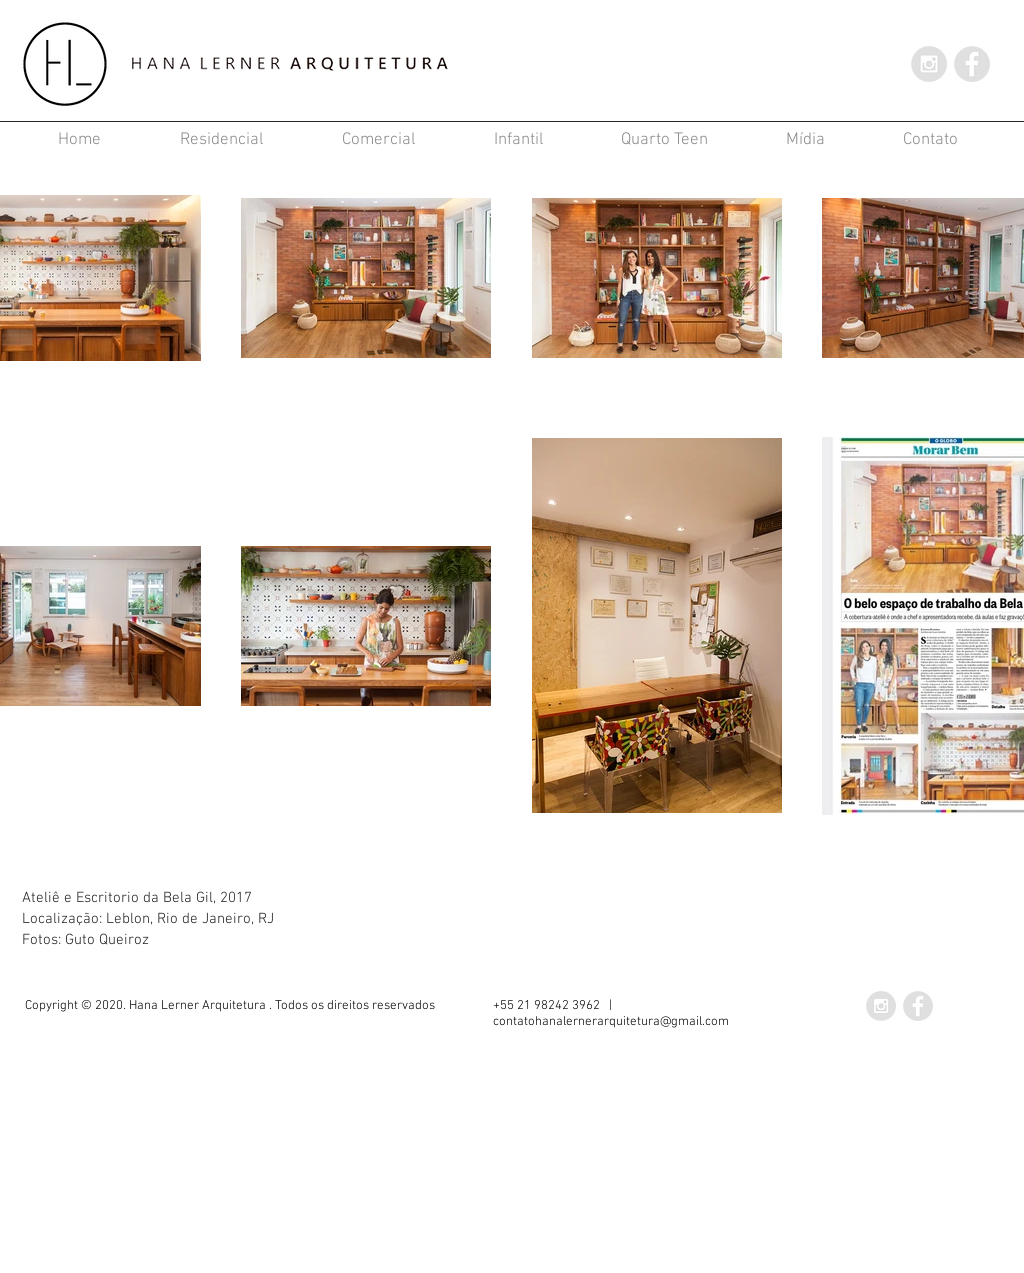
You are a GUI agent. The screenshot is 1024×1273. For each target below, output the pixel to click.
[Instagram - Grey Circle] (929, 64)
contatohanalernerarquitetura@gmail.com (611, 1022)
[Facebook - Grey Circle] (972, 64)
